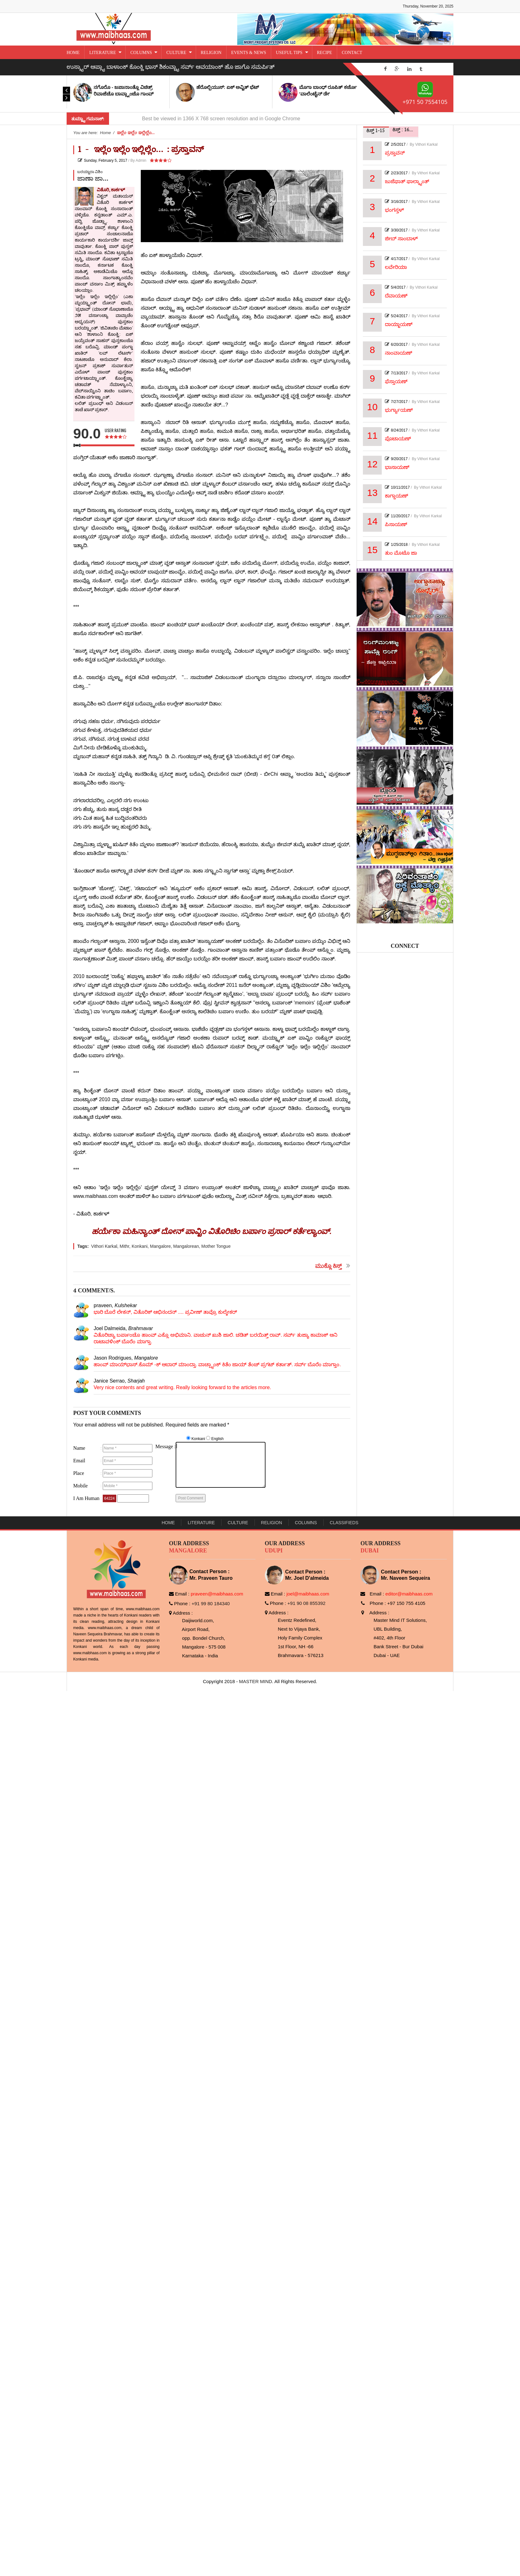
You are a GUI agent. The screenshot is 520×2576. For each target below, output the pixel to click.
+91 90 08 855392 (306, 1603)
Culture (238, 1522)
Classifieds (344, 1522)
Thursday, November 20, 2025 (428, 6)
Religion (271, 1522)
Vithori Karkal (426, 144)
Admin (141, 160)
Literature (201, 1522)
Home (168, 1522)
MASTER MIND (255, 1681)
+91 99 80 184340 (211, 1603)
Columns (306, 1522)
